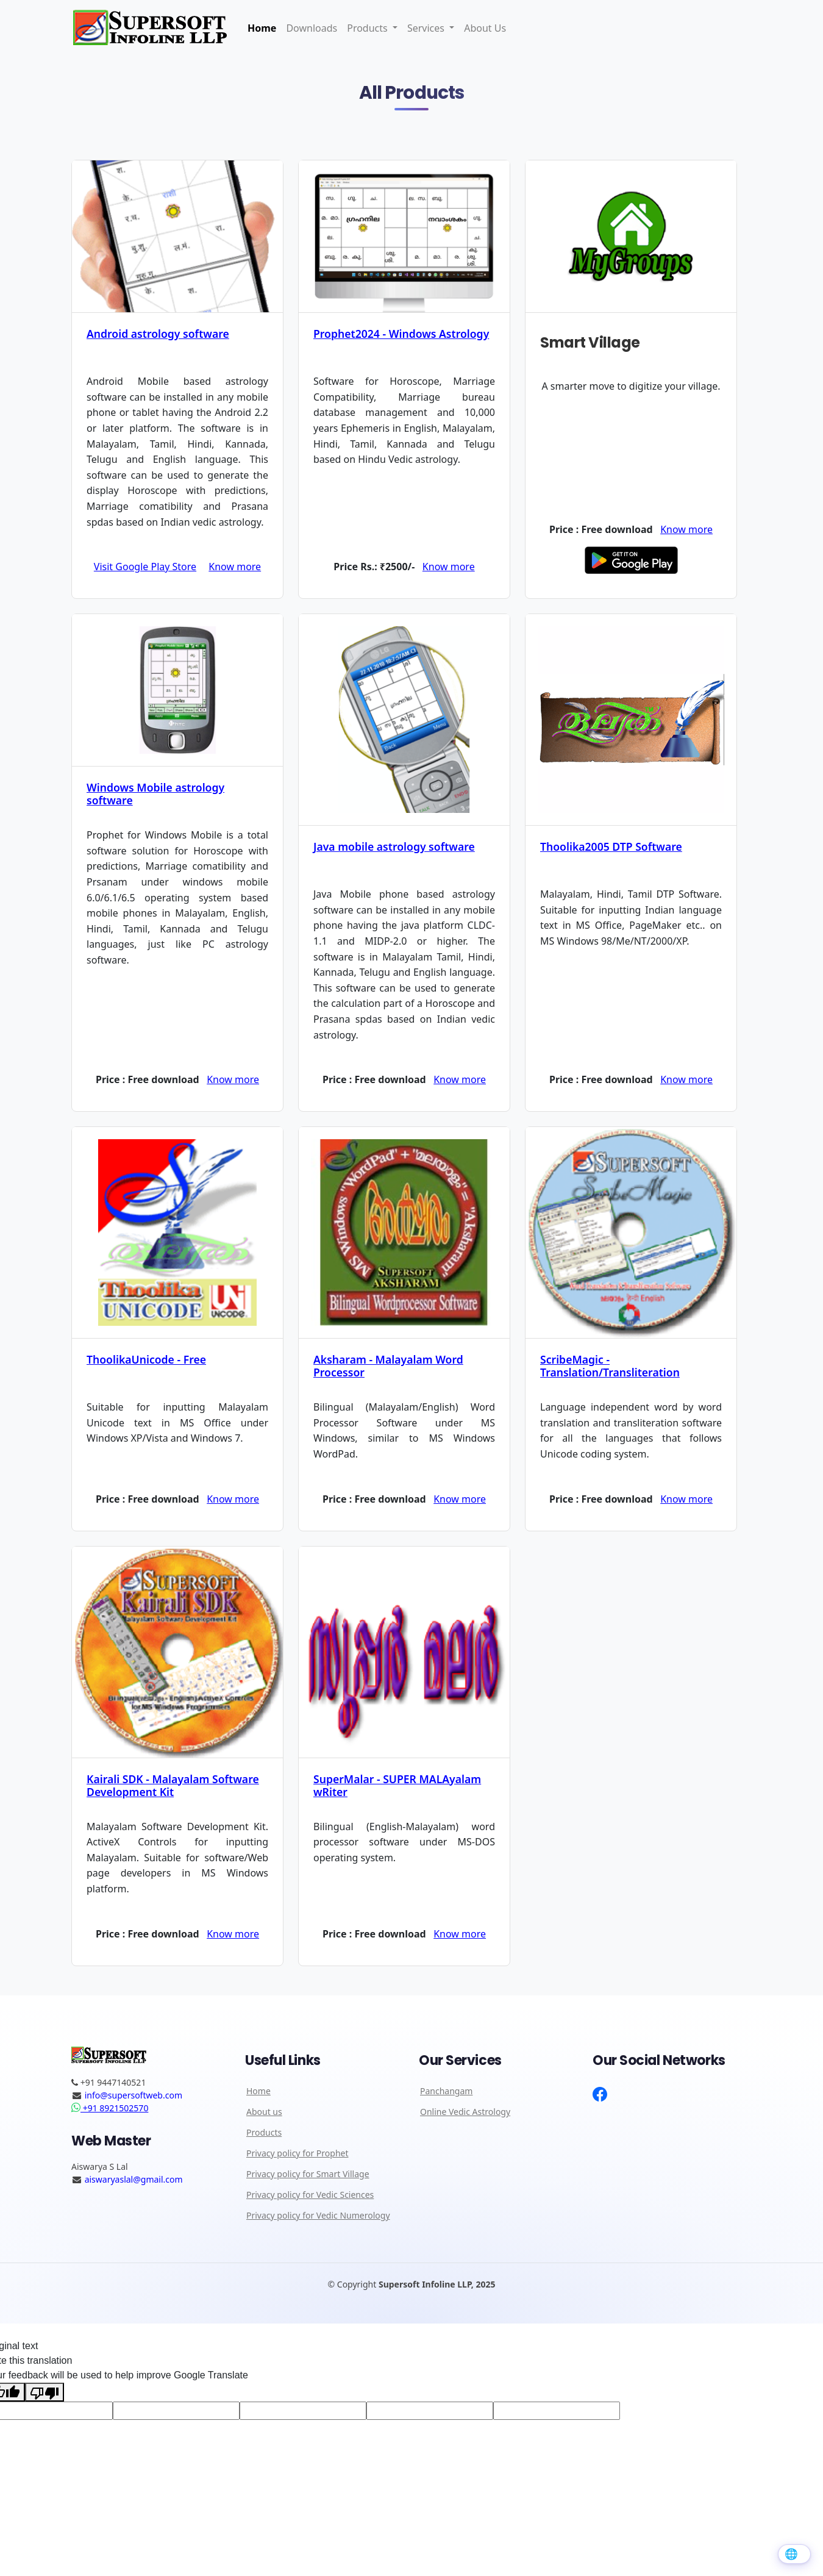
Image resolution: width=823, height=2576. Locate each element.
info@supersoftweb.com (133, 2095)
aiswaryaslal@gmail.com (134, 2181)
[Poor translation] (44, 2394)
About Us (485, 28)
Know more (234, 566)
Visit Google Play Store (145, 566)
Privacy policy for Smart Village (307, 2176)
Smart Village (590, 342)
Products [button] (368, 28)
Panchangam (446, 2093)
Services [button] (427, 28)
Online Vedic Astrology (465, 2113)
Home (262, 28)
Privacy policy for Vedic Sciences (310, 2196)
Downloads (311, 28)
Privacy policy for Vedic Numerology (318, 2217)
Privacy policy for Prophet (297, 2155)
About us (264, 2113)
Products (264, 2134)
